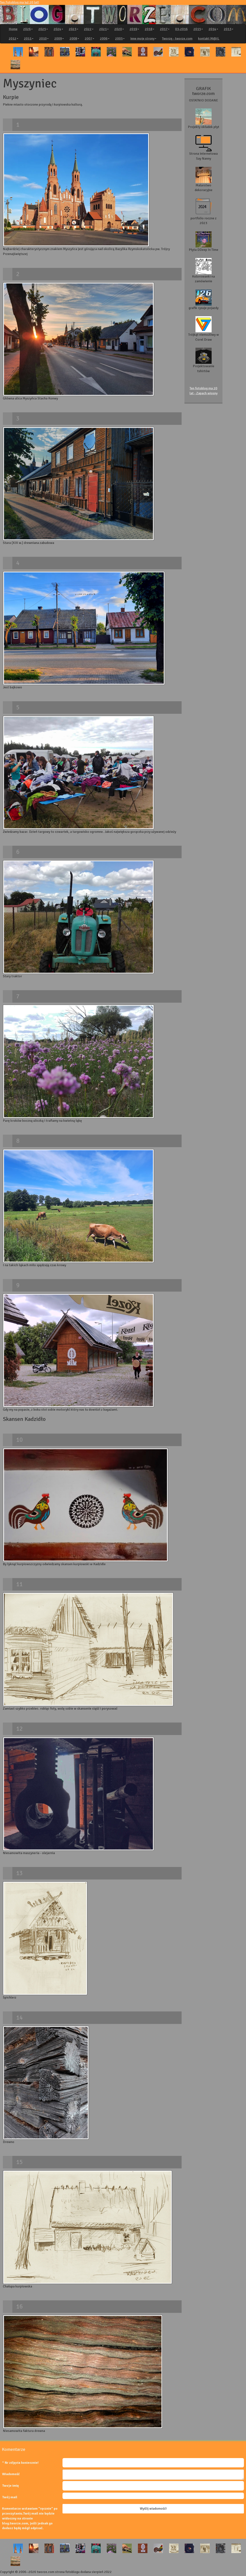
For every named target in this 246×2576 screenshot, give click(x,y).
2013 (228, 29)
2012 (13, 38)
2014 (213, 29)
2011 (28, 38)
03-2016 (181, 29)
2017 (164, 29)
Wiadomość (11, 2474)
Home (13, 29)
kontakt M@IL (208, 38)
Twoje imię (10, 2485)
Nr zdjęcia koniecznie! (22, 2463)
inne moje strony (143, 38)
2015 (198, 29)
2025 (43, 29)
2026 (28, 29)
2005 (120, 38)
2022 (88, 29)
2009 (59, 38)
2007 (89, 38)
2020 (119, 29)
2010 (44, 38)
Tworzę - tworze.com (177, 38)
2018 (149, 29)
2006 (104, 38)
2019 (134, 29)
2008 (74, 38)
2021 (104, 29)
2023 (73, 29)
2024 (58, 29)
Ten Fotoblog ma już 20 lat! (123, 12)
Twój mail (9, 2497)
